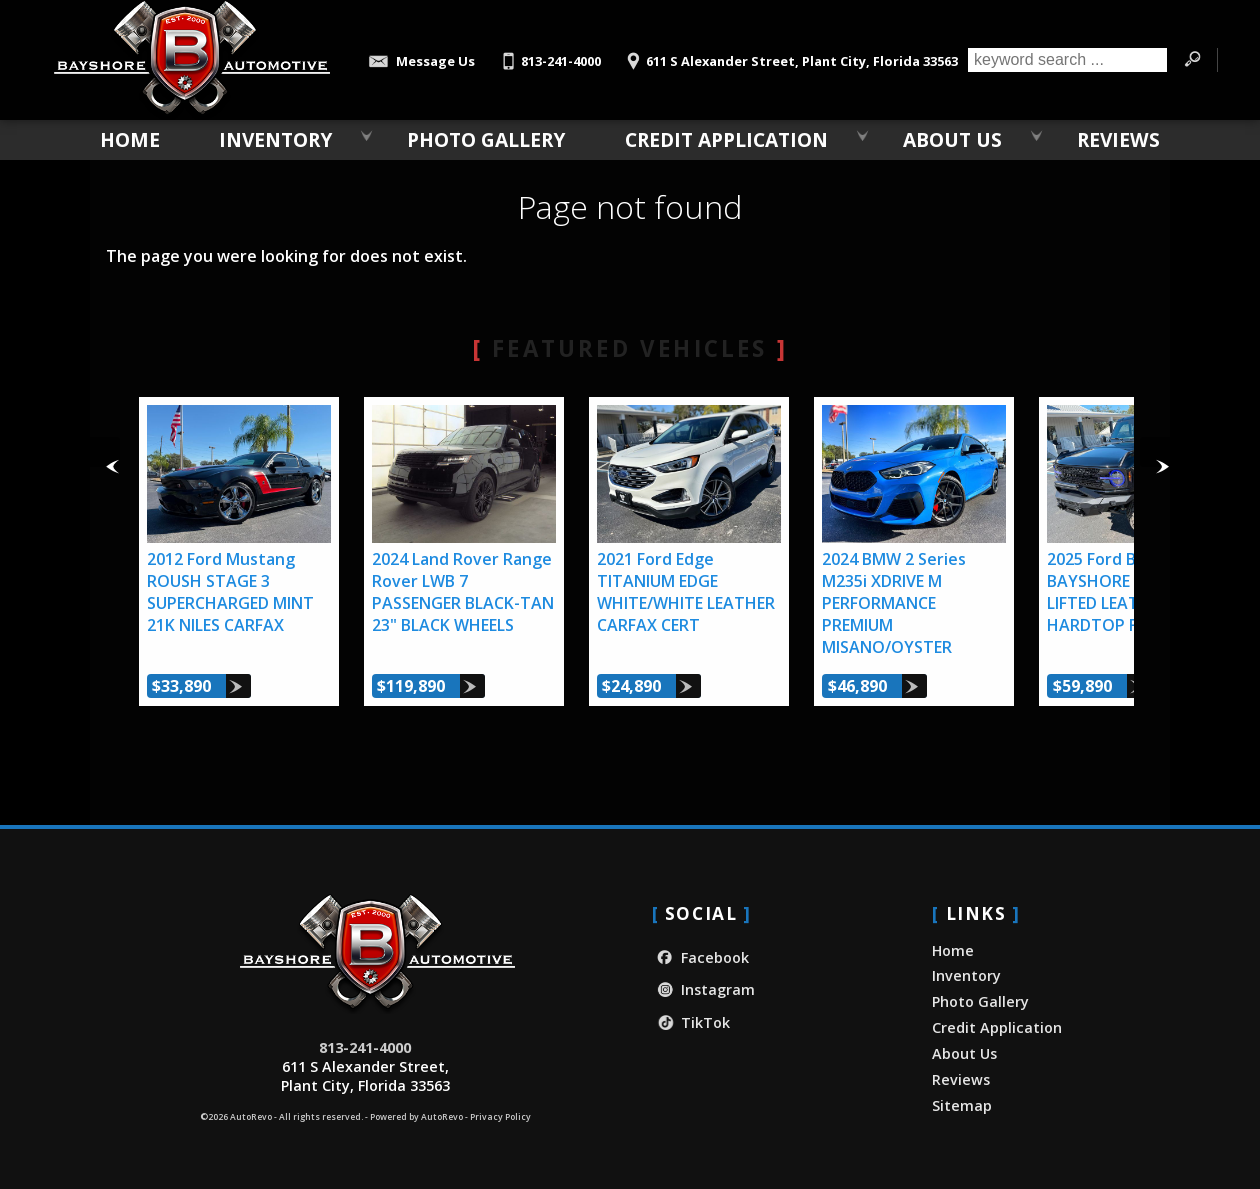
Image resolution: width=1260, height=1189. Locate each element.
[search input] (1067, 60)
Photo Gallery (486, 139)
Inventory (275, 139)
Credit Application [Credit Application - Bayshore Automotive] (726, 139)
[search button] (1192, 60)
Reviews (961, 1079)
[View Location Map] (789, 54)
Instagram (703, 989)
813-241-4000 (365, 1047)
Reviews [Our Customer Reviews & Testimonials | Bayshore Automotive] (1118, 139)
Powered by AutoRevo (416, 1117)
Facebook (700, 957)
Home (953, 950)
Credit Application (997, 1027)
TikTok (691, 1022)
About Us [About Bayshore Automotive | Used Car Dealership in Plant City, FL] (952, 139)
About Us (964, 1053)
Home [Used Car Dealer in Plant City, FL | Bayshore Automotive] (130, 139)
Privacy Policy (500, 1117)
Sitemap (962, 1105)
